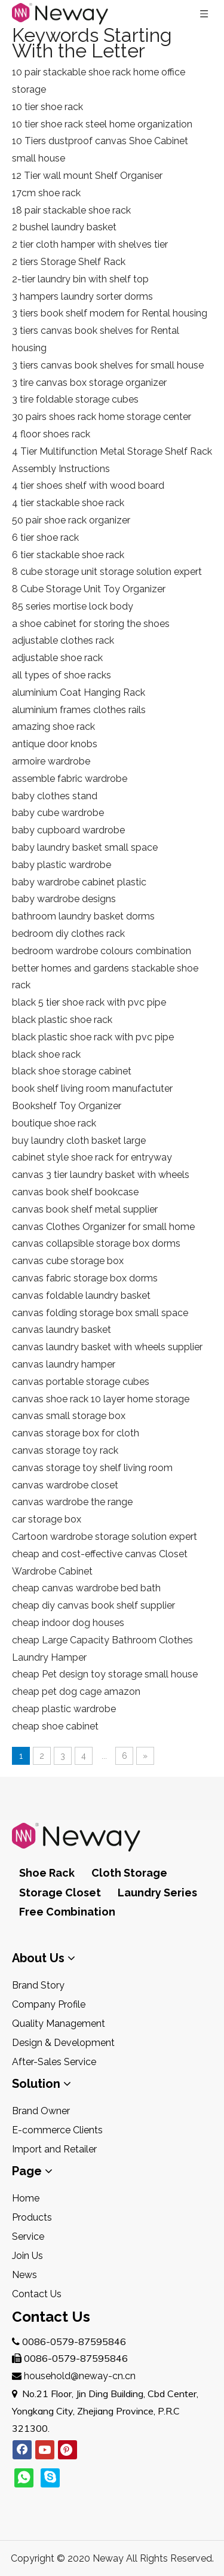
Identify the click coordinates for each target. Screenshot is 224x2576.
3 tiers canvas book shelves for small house (108, 365)
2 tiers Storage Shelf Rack (68, 261)
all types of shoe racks (61, 675)
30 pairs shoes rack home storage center (101, 416)
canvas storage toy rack (65, 1450)
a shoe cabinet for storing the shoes (91, 623)
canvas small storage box (68, 1415)
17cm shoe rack (46, 193)
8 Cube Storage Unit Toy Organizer (88, 589)
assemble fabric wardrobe (69, 778)
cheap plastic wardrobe (64, 1709)
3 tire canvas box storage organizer (89, 382)
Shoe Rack (47, 1872)
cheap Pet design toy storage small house (105, 1674)
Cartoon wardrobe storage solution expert (104, 1536)
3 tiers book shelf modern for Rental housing (109, 313)
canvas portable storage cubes (80, 1381)
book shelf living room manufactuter (92, 1088)
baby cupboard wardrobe (68, 830)
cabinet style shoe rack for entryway (92, 1157)
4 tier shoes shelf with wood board (88, 485)
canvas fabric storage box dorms (85, 1278)
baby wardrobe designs (64, 899)
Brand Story (38, 1985)
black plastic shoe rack (62, 1019)
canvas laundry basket (61, 1329)
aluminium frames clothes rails (79, 709)
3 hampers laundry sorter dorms (82, 296)
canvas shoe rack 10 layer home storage (100, 1399)
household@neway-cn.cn (80, 2376)
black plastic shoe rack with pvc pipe (93, 1037)
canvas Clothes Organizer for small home (103, 1226)
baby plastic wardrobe (61, 864)
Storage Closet (60, 1892)
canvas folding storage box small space (100, 1313)
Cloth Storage (129, 1872)
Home (25, 2198)
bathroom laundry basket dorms (83, 916)
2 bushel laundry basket (64, 227)
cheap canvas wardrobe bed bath (86, 1588)
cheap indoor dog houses (68, 1622)
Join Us (27, 2255)
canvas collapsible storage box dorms (96, 1243)
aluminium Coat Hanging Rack (78, 692)
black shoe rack (46, 1054)
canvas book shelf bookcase (75, 1192)
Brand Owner (41, 2111)
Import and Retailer (54, 2149)
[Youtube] (44, 2449)
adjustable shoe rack (57, 657)
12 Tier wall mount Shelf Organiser (87, 175)
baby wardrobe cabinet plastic (79, 882)
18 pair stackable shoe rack (71, 210)
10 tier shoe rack (47, 106)
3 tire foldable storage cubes (75, 399)
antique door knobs (54, 744)
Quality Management (58, 2023)
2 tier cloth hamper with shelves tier (90, 244)
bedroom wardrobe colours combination (101, 951)
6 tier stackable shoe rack (68, 555)
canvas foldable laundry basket (81, 1295)
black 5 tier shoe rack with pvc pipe (89, 1002)
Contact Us (37, 2294)
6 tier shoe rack (45, 537)
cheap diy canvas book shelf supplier (93, 1605)
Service (28, 2236)
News (24, 2274)
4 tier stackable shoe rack (68, 502)
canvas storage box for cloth (75, 1433)
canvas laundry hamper (63, 1364)
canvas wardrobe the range (72, 1502)
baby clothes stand (54, 796)
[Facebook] (22, 2449)
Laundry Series (157, 1892)
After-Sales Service (54, 2062)
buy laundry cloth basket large (79, 1140)
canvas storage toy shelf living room (92, 1467)
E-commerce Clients (57, 2130)
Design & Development (63, 2042)
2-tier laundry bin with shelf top (80, 279)
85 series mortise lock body (72, 606)
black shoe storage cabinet (71, 1071)
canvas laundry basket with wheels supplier (107, 1347)
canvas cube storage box (68, 1260)
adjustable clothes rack (63, 640)
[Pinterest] (67, 2449)
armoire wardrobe (51, 761)
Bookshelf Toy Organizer (66, 1106)
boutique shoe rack (54, 1123)
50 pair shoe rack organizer (71, 520)
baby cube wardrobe (58, 812)
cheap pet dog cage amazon (76, 1691)
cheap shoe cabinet (55, 1726)
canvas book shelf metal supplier (85, 1209)
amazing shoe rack (53, 726)
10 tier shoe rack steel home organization (102, 124)
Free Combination (67, 1911)
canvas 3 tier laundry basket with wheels (100, 1174)
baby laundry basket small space (85, 847)
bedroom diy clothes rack (68, 933)
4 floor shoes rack (51, 434)
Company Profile (48, 2004)
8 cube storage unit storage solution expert (107, 571)
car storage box (46, 1519)
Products (32, 2217)
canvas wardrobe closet (65, 1485)
